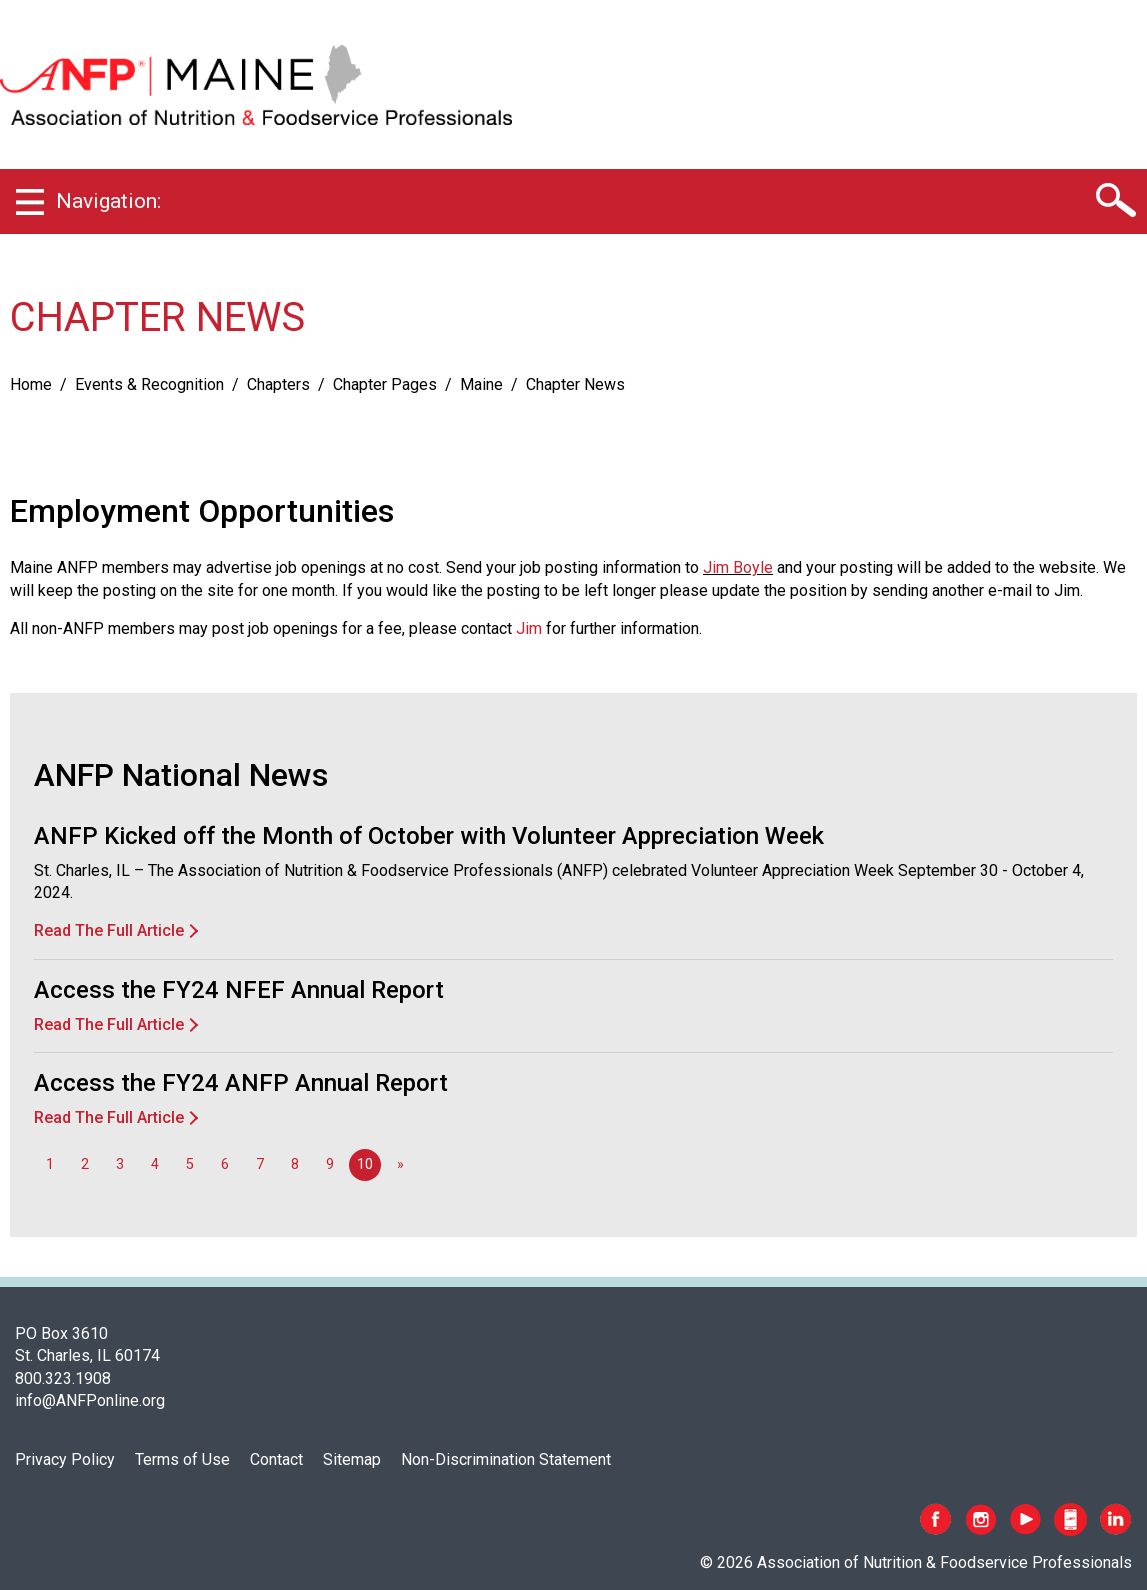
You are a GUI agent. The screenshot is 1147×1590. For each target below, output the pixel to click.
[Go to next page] (400, 1165)
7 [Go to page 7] (260, 1164)
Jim (529, 628)
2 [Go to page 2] (85, 1164)
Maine (481, 384)
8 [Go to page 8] (295, 1164)
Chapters (278, 384)
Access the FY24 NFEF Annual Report (239, 990)
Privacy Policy (65, 1459)
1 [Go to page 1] (50, 1164)
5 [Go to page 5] (190, 1164)
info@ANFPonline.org (90, 1400)
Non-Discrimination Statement (506, 1459)
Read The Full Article (109, 930)
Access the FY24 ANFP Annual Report (241, 1083)
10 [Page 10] (365, 1164)
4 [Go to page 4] (155, 1164)
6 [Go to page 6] (225, 1164)
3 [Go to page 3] (120, 1164)
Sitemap (352, 1459)
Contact (276, 1459)
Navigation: (108, 201)
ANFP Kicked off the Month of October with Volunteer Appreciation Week (429, 836)
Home (31, 384)
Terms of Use (182, 1459)
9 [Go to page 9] (330, 1164)
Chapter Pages (385, 384)
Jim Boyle (738, 567)
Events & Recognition (149, 384)
